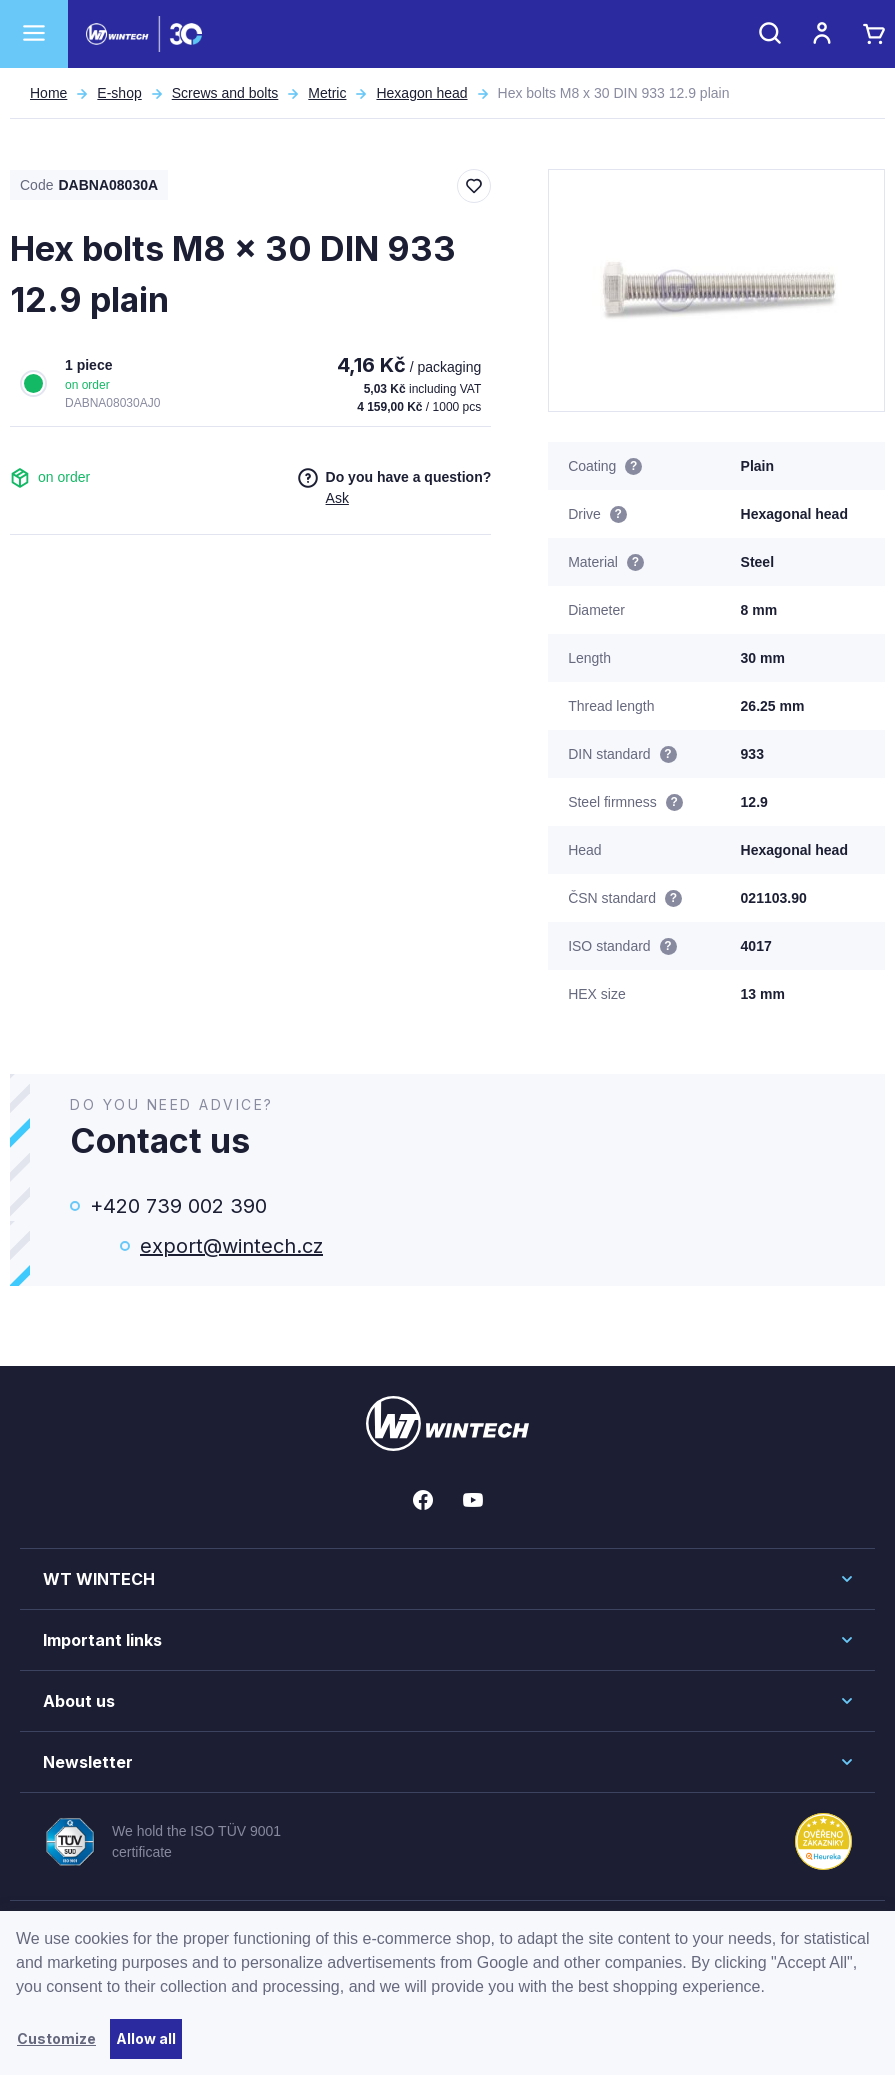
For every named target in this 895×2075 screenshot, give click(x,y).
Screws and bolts (225, 93)
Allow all (146, 2038)
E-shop (119, 93)
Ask (337, 498)
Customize (56, 2038)
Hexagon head (421, 93)
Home (48, 93)
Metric (327, 93)
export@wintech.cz (231, 1246)
